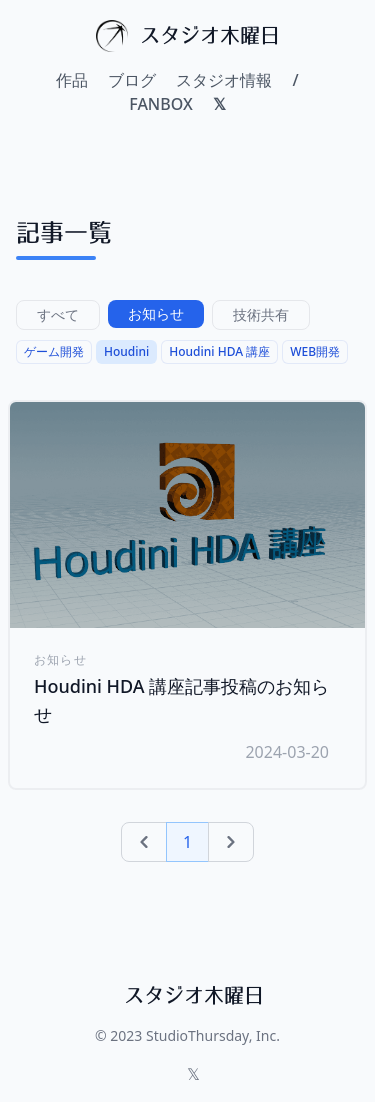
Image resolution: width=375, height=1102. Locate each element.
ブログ (132, 80)
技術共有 (261, 314)
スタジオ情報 (224, 80)
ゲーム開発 (54, 351)
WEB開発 (315, 351)
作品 (72, 80)
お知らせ (156, 313)
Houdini (126, 351)
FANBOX (161, 104)
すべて (58, 314)
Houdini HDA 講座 (219, 351)
